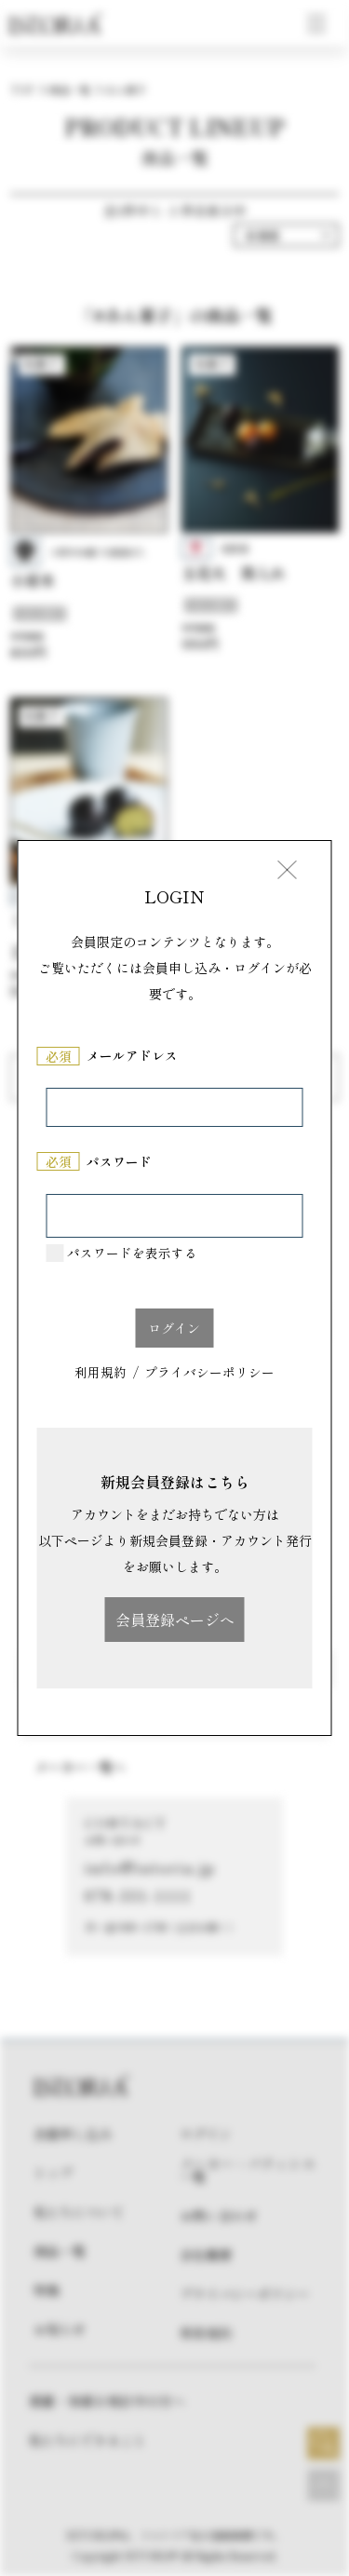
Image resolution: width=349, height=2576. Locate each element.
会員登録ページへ (175, 1619)
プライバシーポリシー (209, 1373)
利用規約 (100, 1373)
